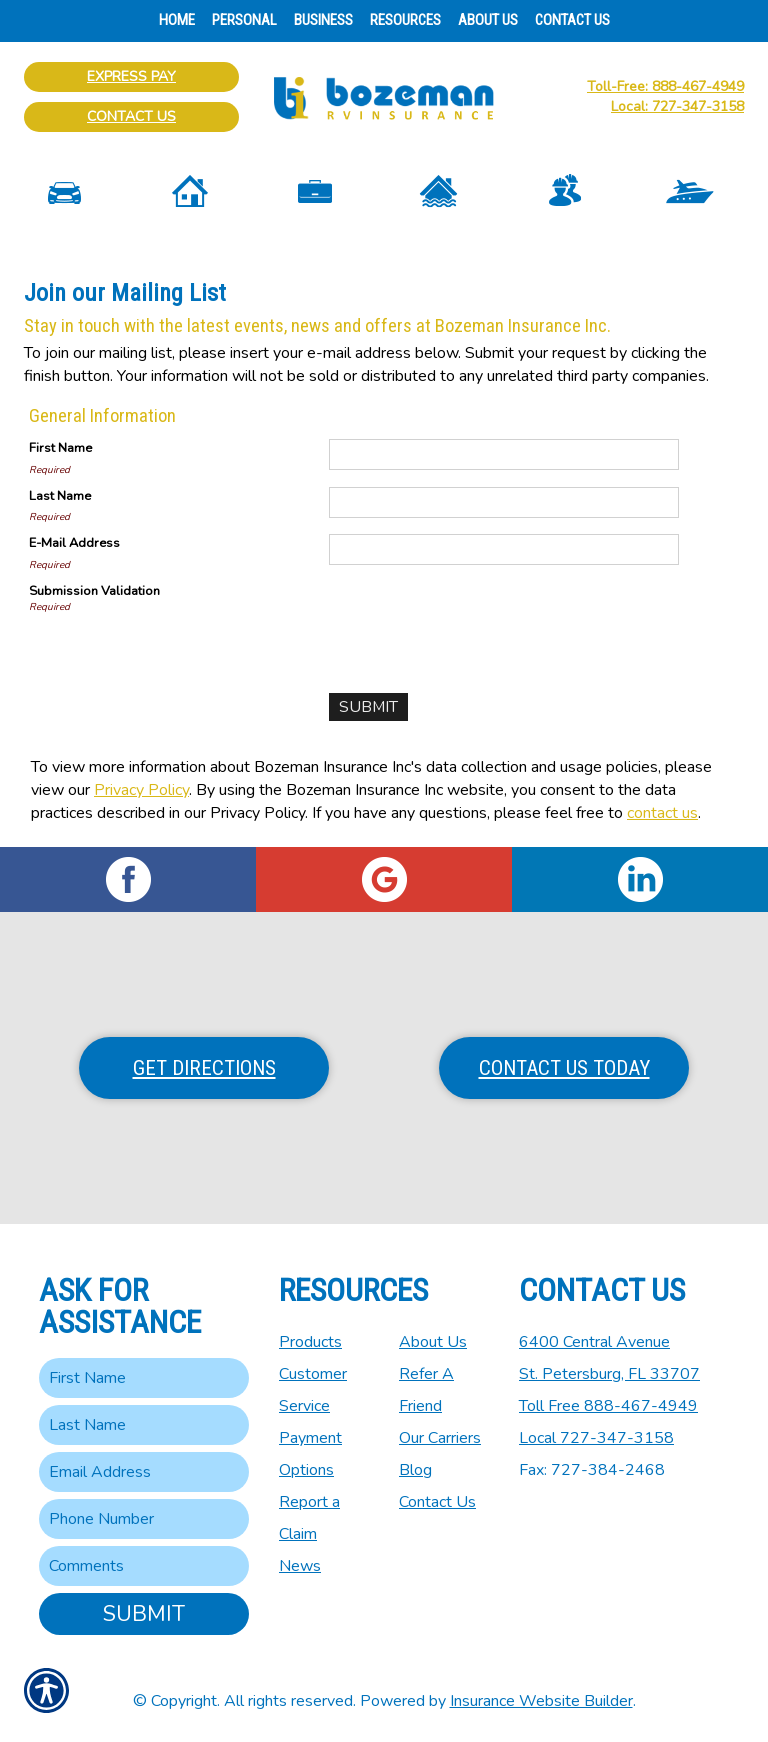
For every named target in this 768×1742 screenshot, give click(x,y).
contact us (662, 813)
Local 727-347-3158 (596, 1438)
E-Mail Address (74, 543)
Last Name (60, 496)
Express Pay (131, 76)
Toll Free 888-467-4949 (608, 1406)
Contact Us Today (564, 1068)
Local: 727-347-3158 (677, 106)
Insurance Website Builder (541, 1701)
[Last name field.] (144, 1425)
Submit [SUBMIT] (144, 1614)
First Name (60, 448)
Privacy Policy (141, 790)
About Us (433, 1342)
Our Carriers (440, 1438)
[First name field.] (144, 1378)
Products (310, 1342)
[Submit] (369, 707)
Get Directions (204, 1068)
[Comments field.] (144, 1566)
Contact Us (131, 116)
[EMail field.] (144, 1472)
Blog (415, 1470)
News (300, 1566)
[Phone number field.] (144, 1519)
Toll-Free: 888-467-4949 (665, 86)
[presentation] (481, 621)
